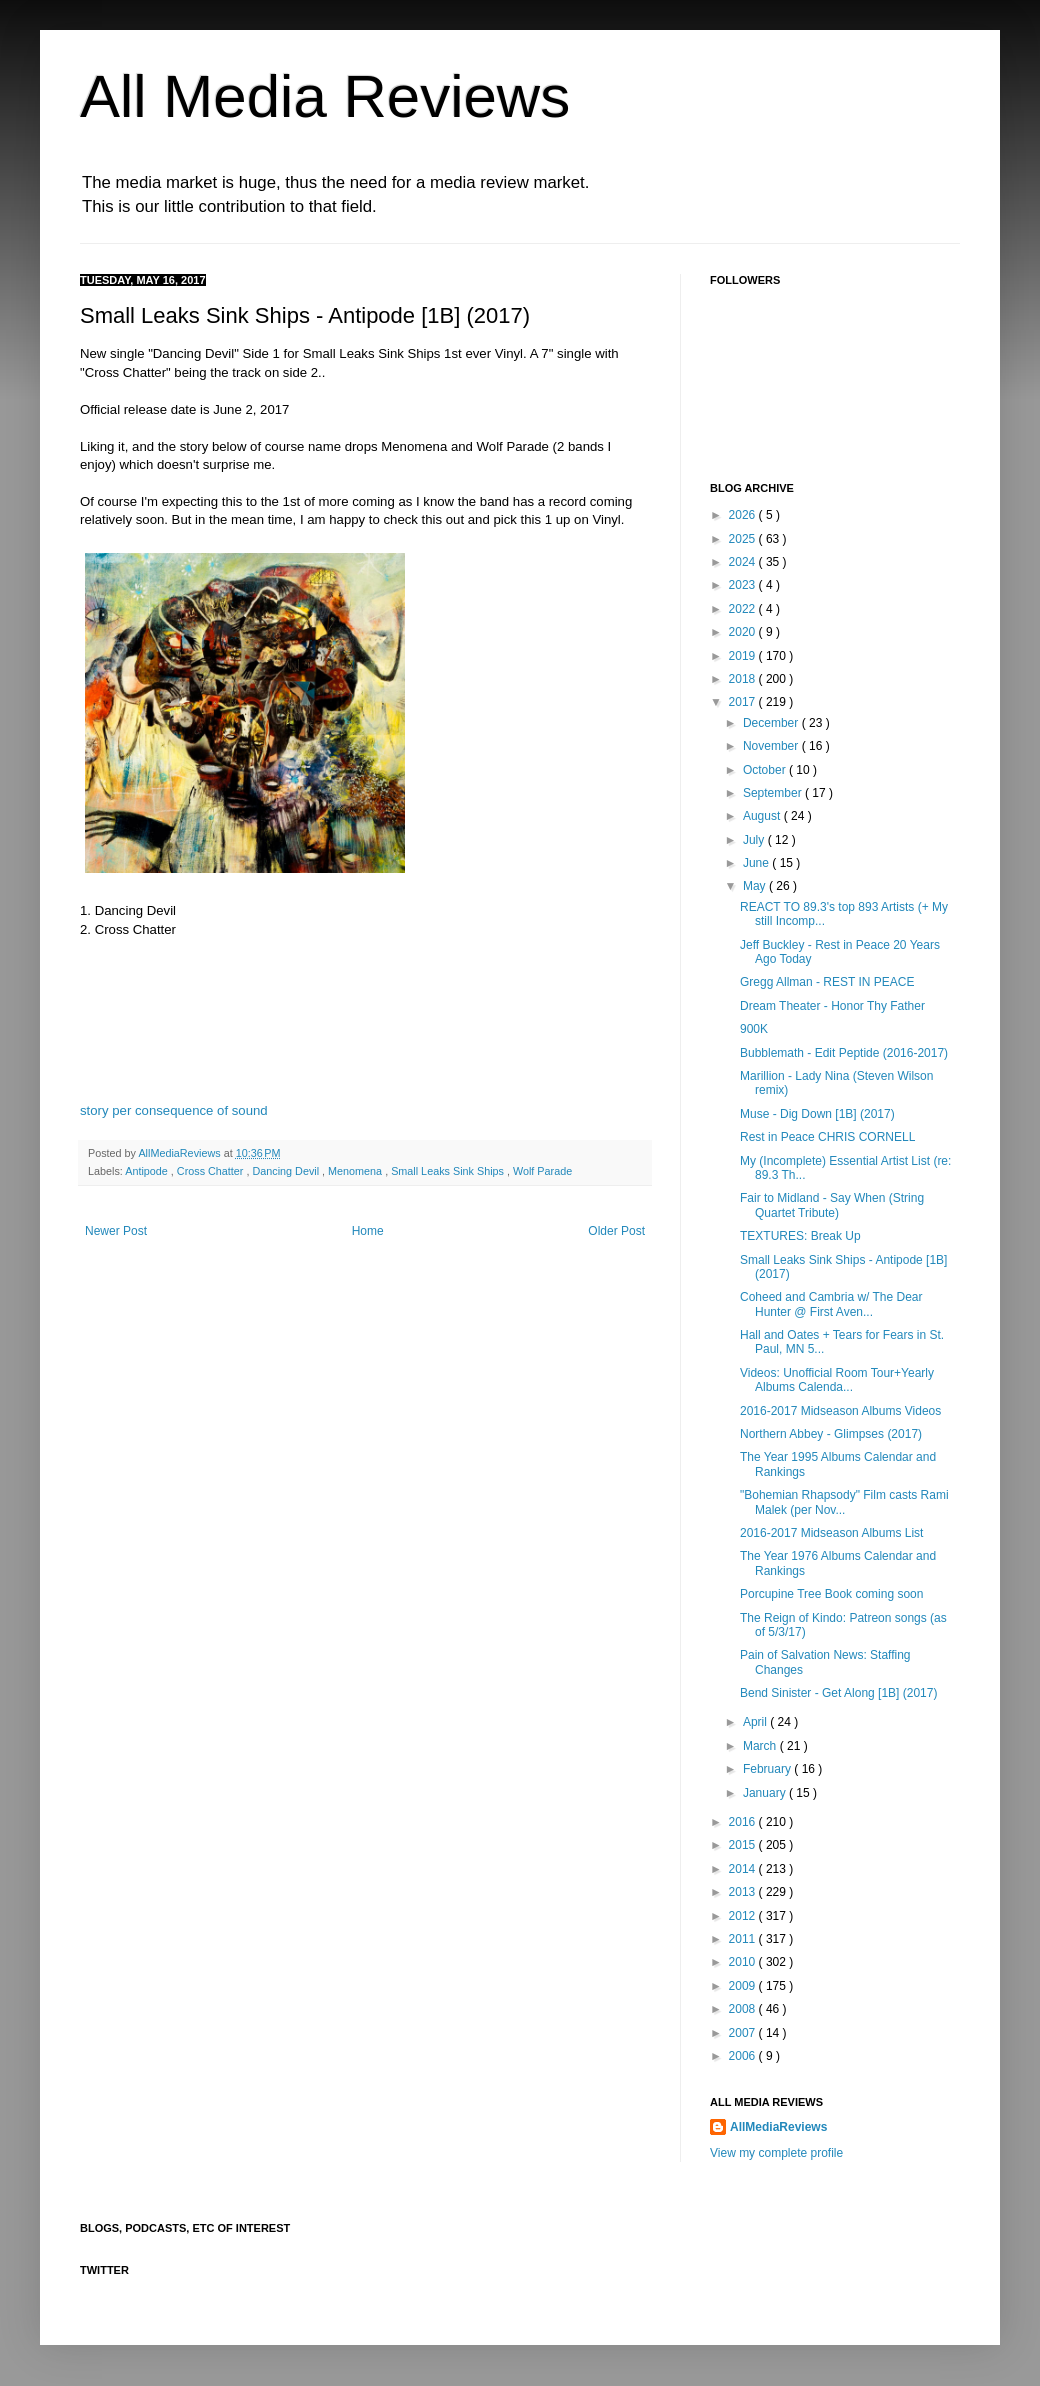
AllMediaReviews (180, 1153)
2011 (744, 1939)
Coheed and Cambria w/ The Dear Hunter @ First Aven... (831, 1304)
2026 (744, 515)
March (761, 1746)
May (756, 886)
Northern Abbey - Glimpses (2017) (831, 1434)
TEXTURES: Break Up (800, 1236)
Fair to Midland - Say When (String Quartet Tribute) (832, 1205)
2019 (744, 656)
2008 (744, 2009)
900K (754, 1029)
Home (368, 1231)
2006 (744, 2056)
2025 (744, 539)
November (772, 746)
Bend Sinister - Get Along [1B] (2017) (838, 1693)
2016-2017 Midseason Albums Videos (840, 1411)
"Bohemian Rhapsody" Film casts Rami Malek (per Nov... (844, 1502)
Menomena (356, 1171)
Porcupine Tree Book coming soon (831, 1594)
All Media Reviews (325, 96)
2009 (744, 1986)
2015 (744, 1845)
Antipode (148, 1171)
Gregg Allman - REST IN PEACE (827, 982)
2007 (744, 2033)
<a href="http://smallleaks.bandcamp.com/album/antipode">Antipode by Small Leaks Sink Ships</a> (365, 1036)
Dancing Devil (287, 1171)
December (772, 723)
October (766, 770)
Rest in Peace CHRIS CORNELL (827, 1137)
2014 (744, 1869)
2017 (744, 702)
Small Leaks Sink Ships (449, 1171)
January (766, 1793)
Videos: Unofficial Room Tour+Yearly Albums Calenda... (837, 1380)
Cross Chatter (212, 1171)
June (757, 863)
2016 (744, 1822)
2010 (744, 1962)
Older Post (616, 1231)
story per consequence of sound (174, 1110)
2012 (744, 1916)
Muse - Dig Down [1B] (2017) (817, 1114)
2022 (744, 609)
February (768, 1769)
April (756, 1722)
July (755, 840)
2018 (744, 679)
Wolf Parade (542, 1171)
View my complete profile (776, 2153)
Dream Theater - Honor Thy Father (832, 1006)
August (763, 816)
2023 (744, 585)
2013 (744, 1892)
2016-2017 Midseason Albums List (831, 1533)
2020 (744, 632)
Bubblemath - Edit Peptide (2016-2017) (844, 1053)
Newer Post (116, 1231)
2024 (744, 562)
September (774, 793)
